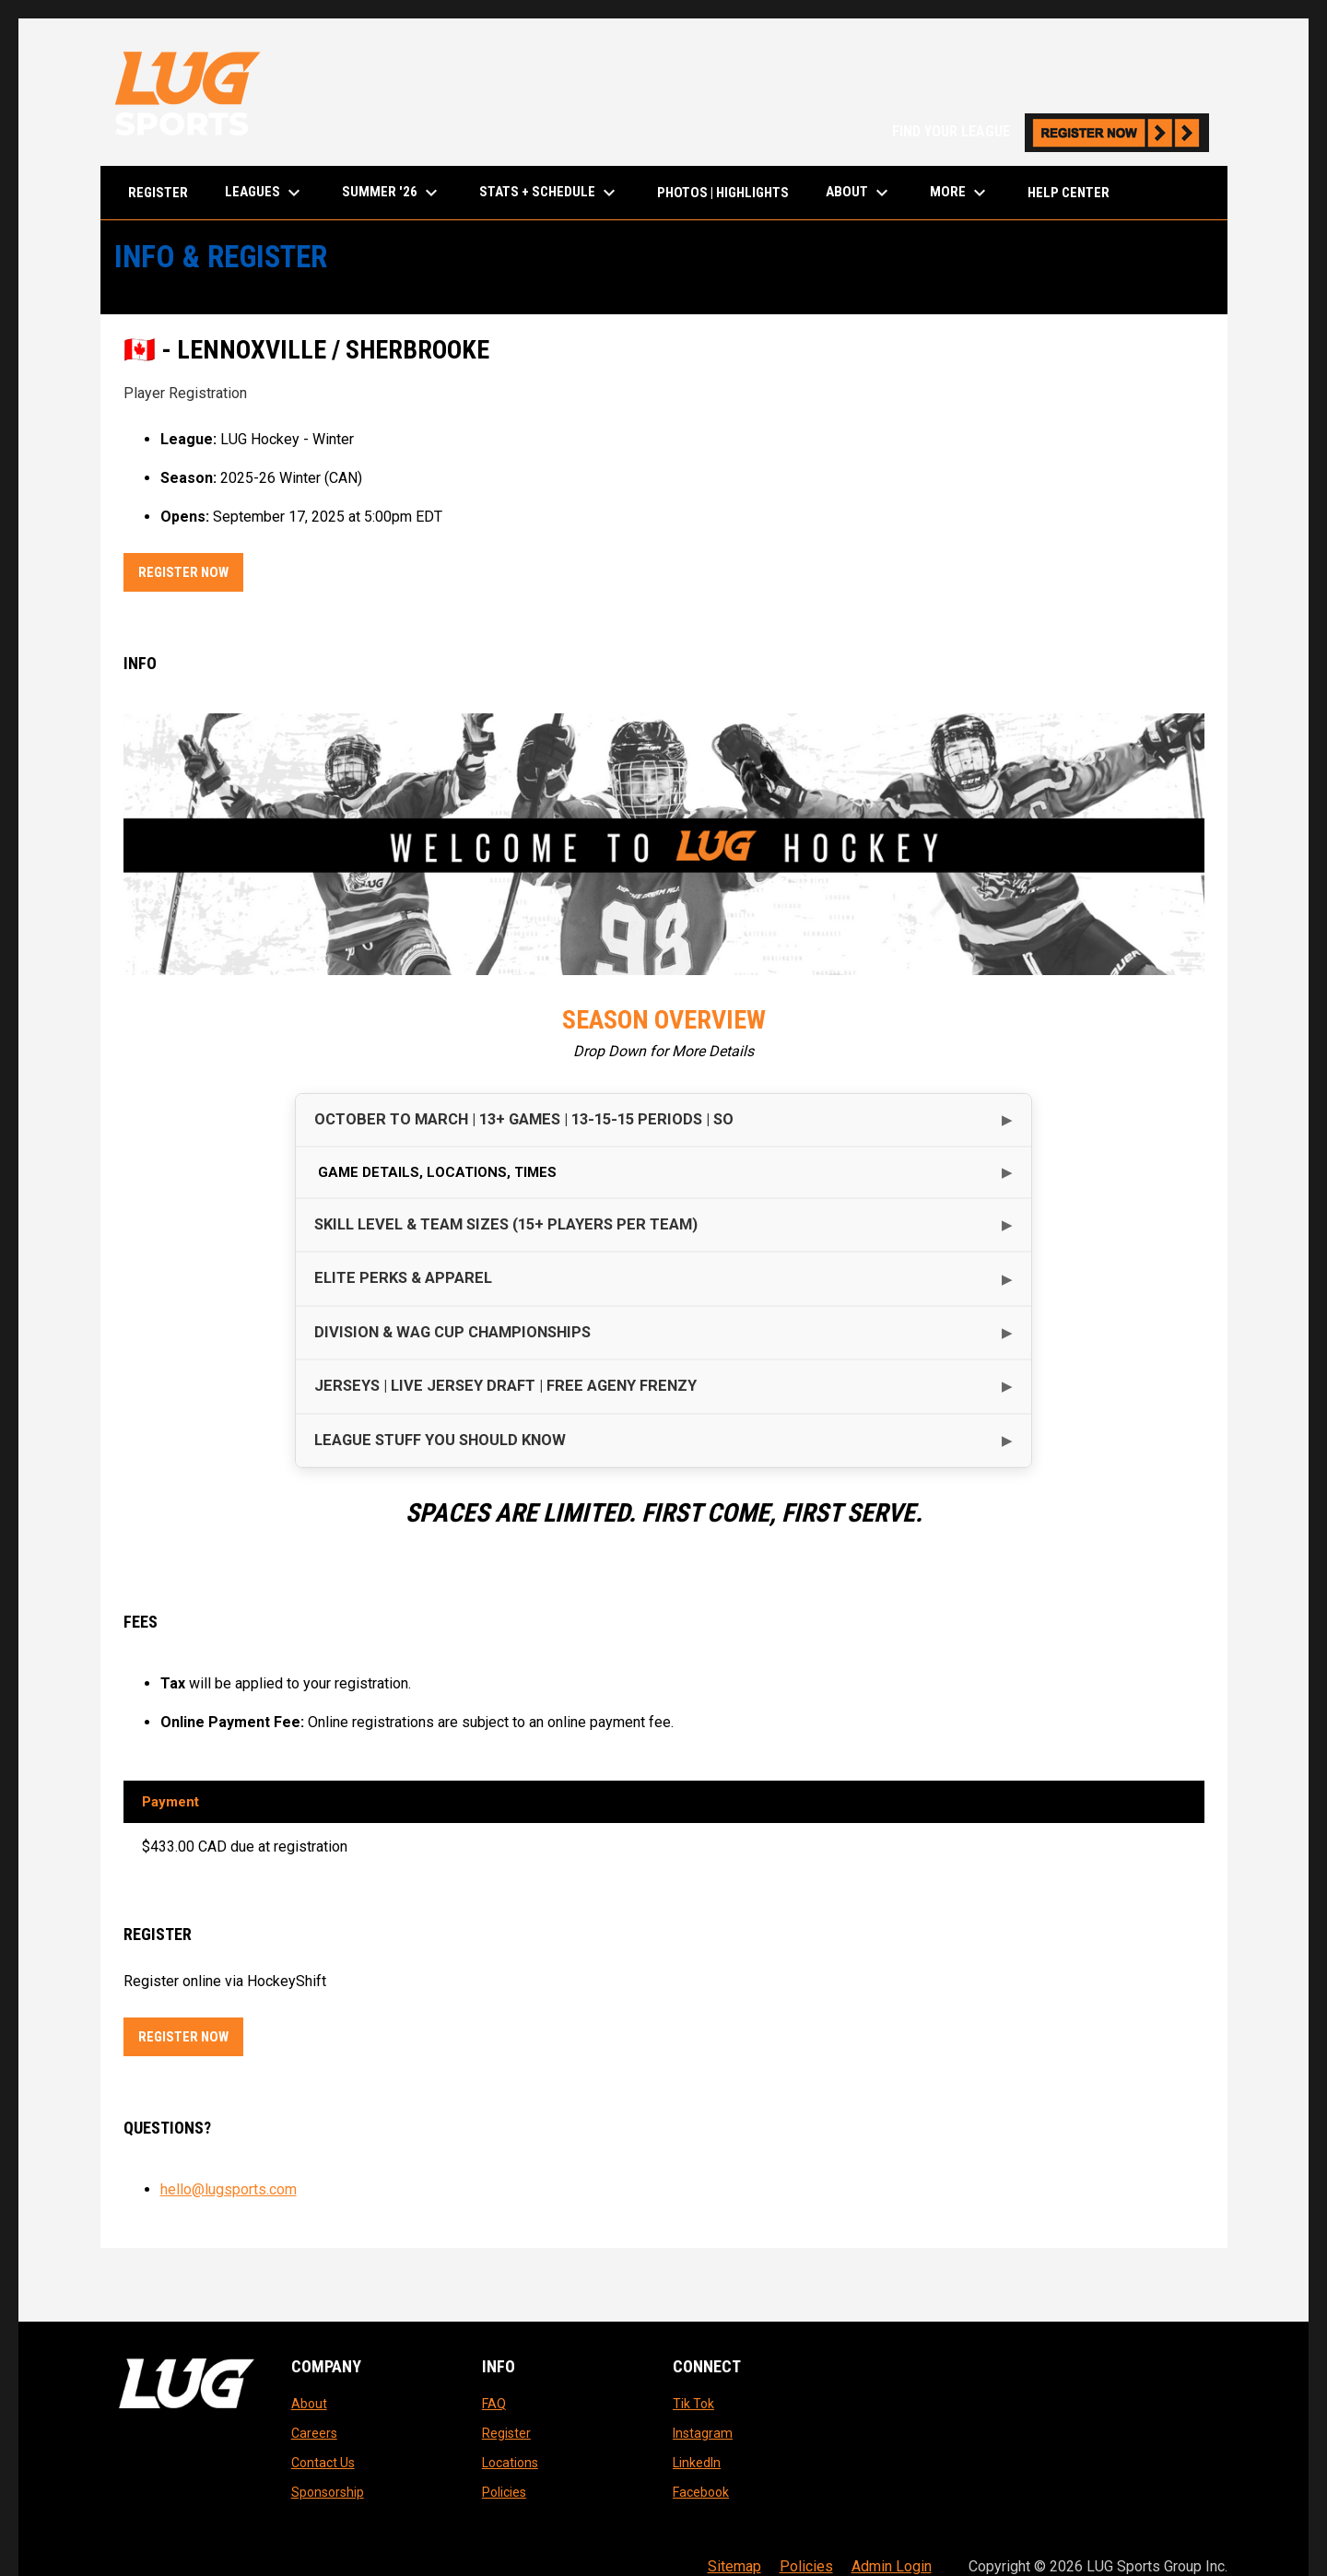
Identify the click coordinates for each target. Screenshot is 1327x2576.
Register (506, 2433)
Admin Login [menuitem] (891, 2566)
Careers (314, 2433)
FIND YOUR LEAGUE (1050, 131)
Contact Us (323, 2462)
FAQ (494, 2403)
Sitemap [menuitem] (734, 2566)
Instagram (703, 2433)
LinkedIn (697, 2462)
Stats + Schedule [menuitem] (549, 193)
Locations (510, 2462)
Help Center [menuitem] (1069, 192)
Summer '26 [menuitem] (392, 193)
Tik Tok (693, 2403)
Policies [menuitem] (806, 2566)
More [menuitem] (960, 193)
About (309, 2403)
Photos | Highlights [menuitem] (723, 192)
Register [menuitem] (158, 192)
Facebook (701, 2492)
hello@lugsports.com (228, 2189)
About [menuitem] (859, 193)
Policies (504, 2492)
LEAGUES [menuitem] (265, 193)
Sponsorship (327, 2492)
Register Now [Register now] (190, 569)
